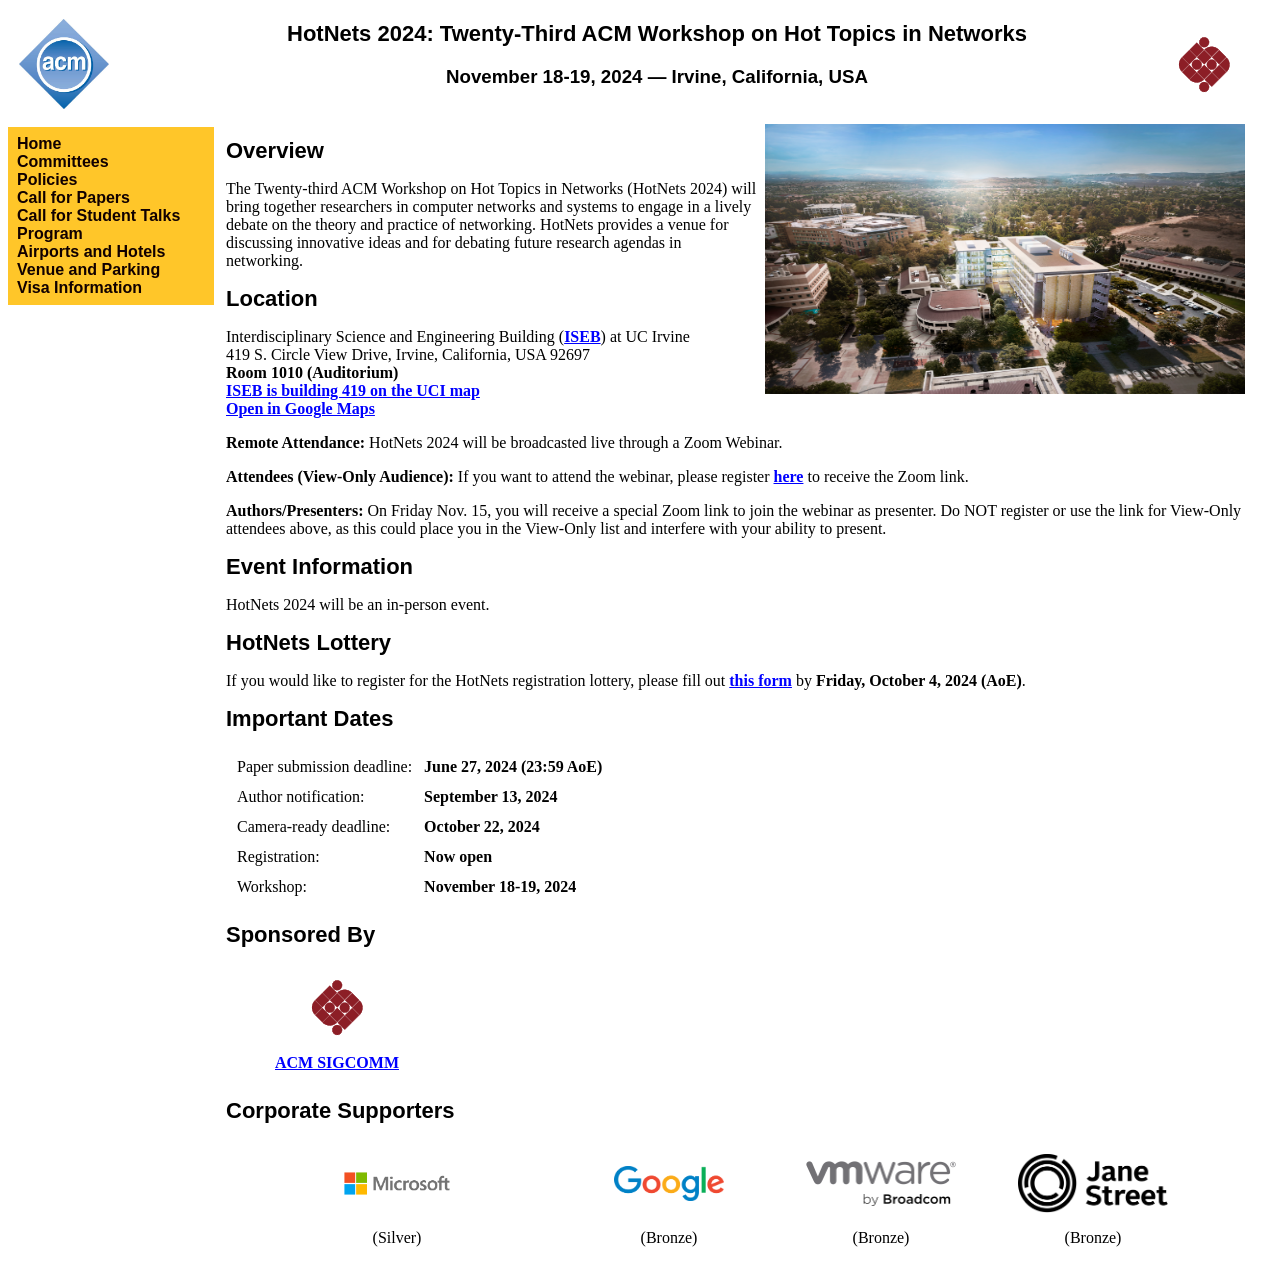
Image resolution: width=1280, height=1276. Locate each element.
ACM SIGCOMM (337, 1062)
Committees (63, 161)
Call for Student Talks (98, 215)
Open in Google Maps (300, 408)
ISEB (582, 336)
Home (39, 143)
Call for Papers (73, 197)
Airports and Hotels (91, 251)
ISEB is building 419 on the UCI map (353, 390)
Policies (47, 179)
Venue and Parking (88, 269)
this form (760, 680)
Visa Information (79, 287)
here (789, 476)
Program (50, 233)
